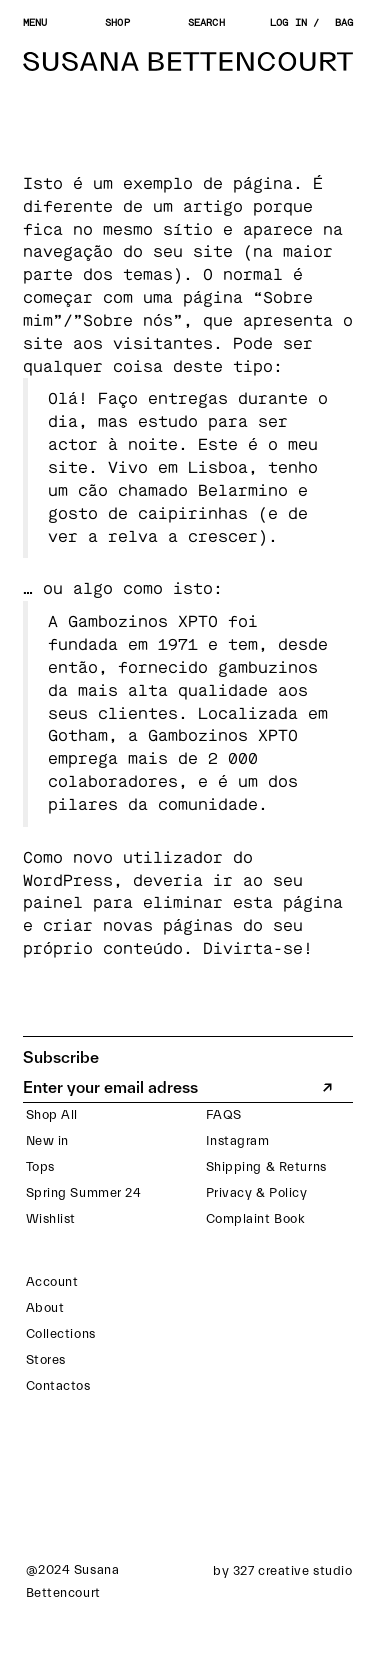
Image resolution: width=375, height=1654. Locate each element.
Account (52, 1281)
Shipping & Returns (266, 1166)
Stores (46, 1359)
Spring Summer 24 (84, 1192)
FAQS (224, 1114)
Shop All (52, 1114)
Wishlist (51, 1218)
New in (47, 1140)
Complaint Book (256, 1218)
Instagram (238, 1140)
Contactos (58, 1385)
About (45, 1307)
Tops (40, 1166)
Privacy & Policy (257, 1192)
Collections (61, 1333)
